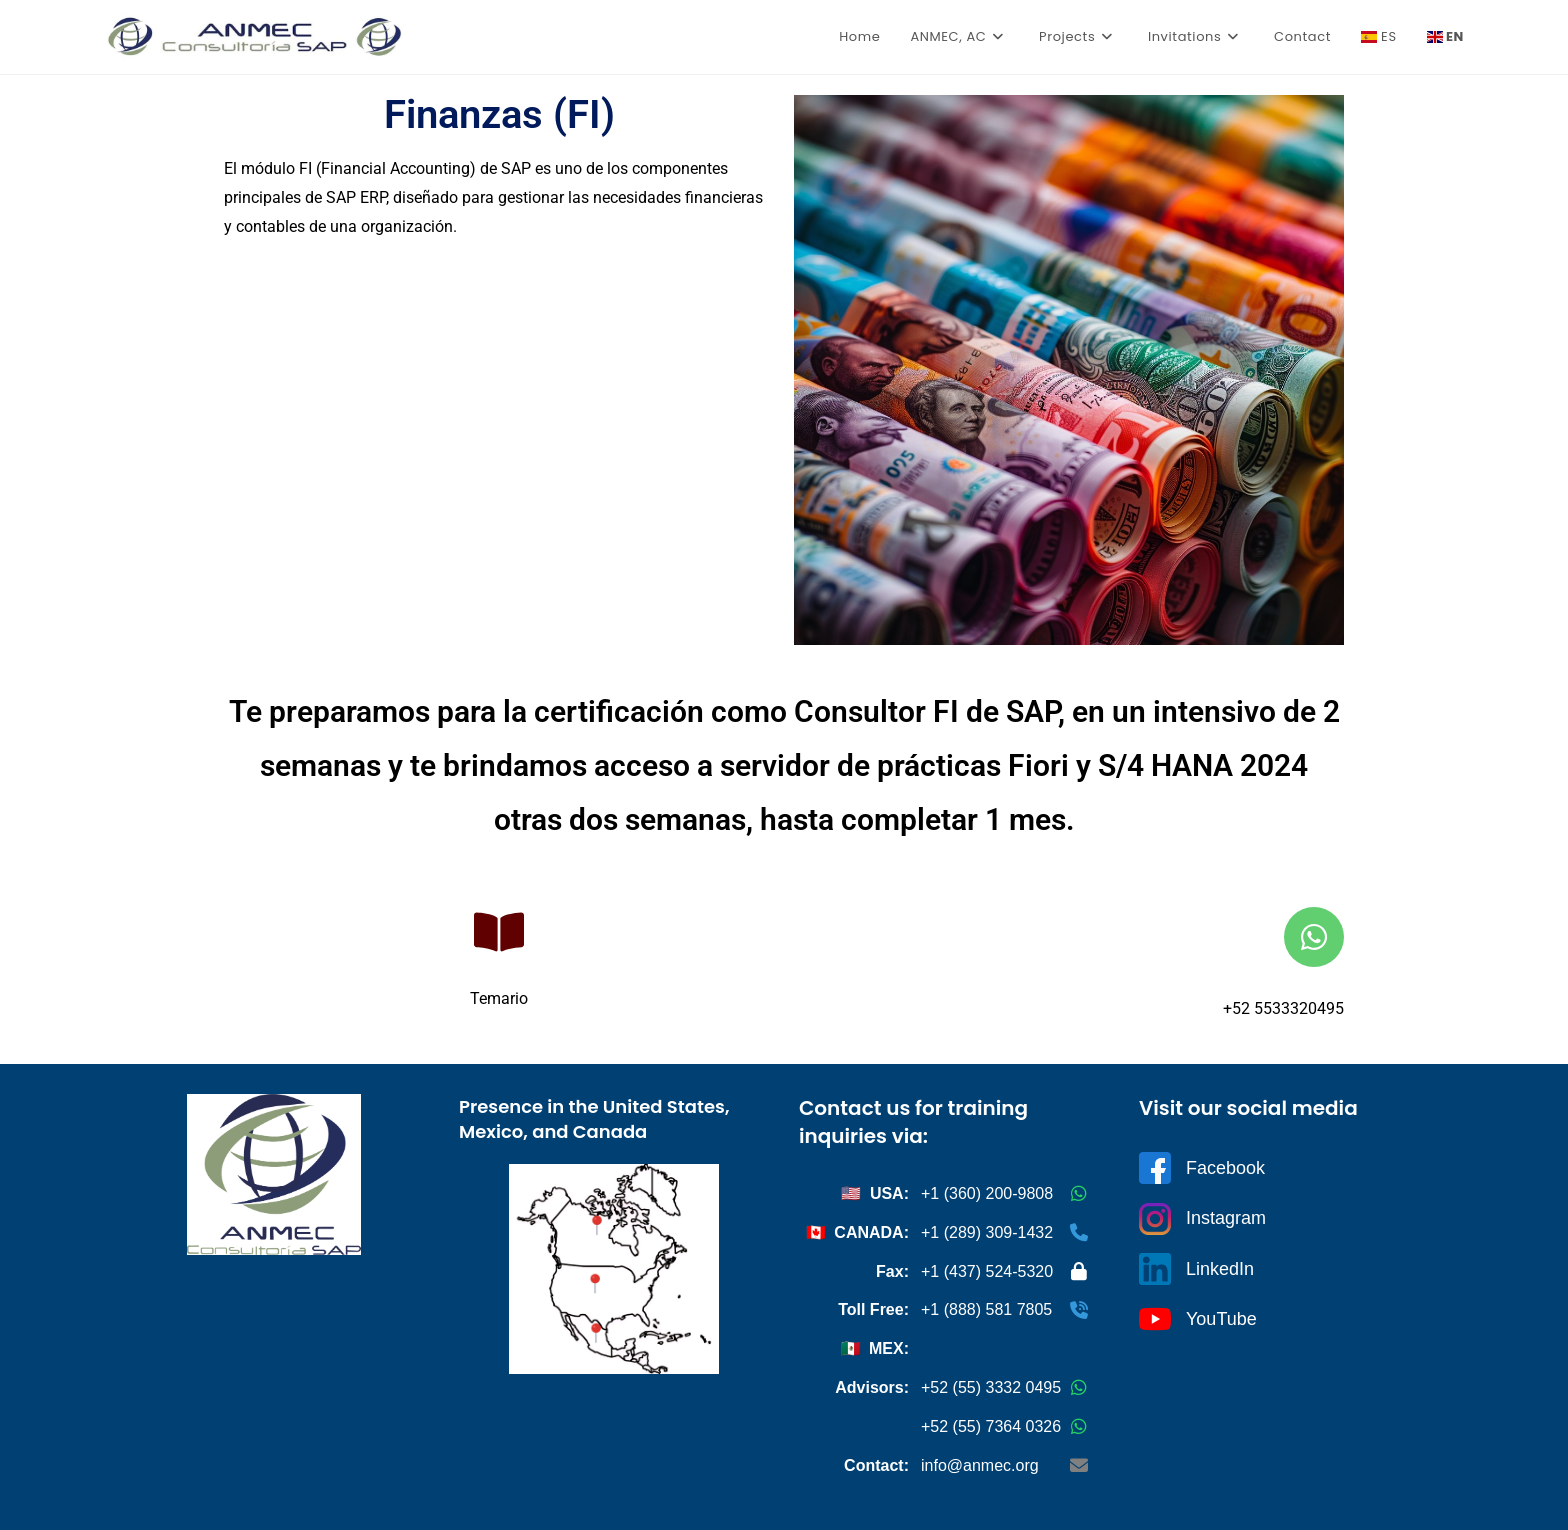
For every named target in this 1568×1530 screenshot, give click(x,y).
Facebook (1202, 1168)
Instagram (1202, 1219)
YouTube (1198, 1319)
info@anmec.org (980, 1465)
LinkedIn (1196, 1269)
